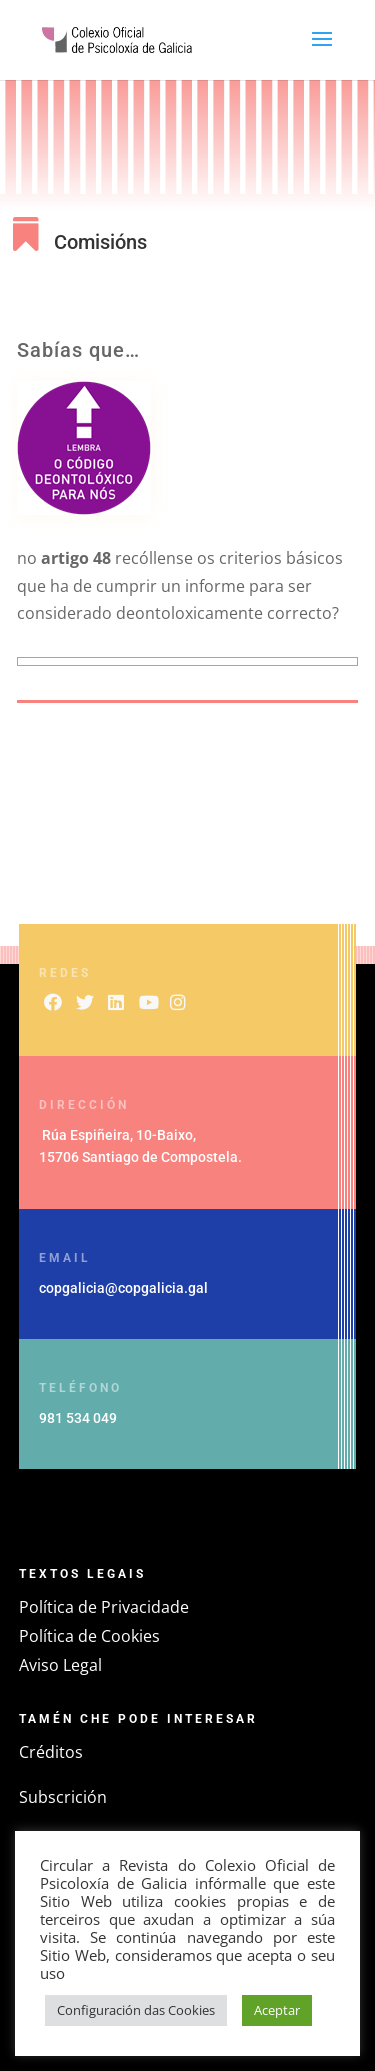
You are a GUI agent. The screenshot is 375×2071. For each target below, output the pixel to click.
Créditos (51, 1752)
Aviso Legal (60, 1665)
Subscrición (63, 1797)
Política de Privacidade (104, 1607)
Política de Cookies (89, 1636)
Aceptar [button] (277, 2010)
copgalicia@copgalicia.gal (123, 1288)
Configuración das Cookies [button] (136, 2010)
